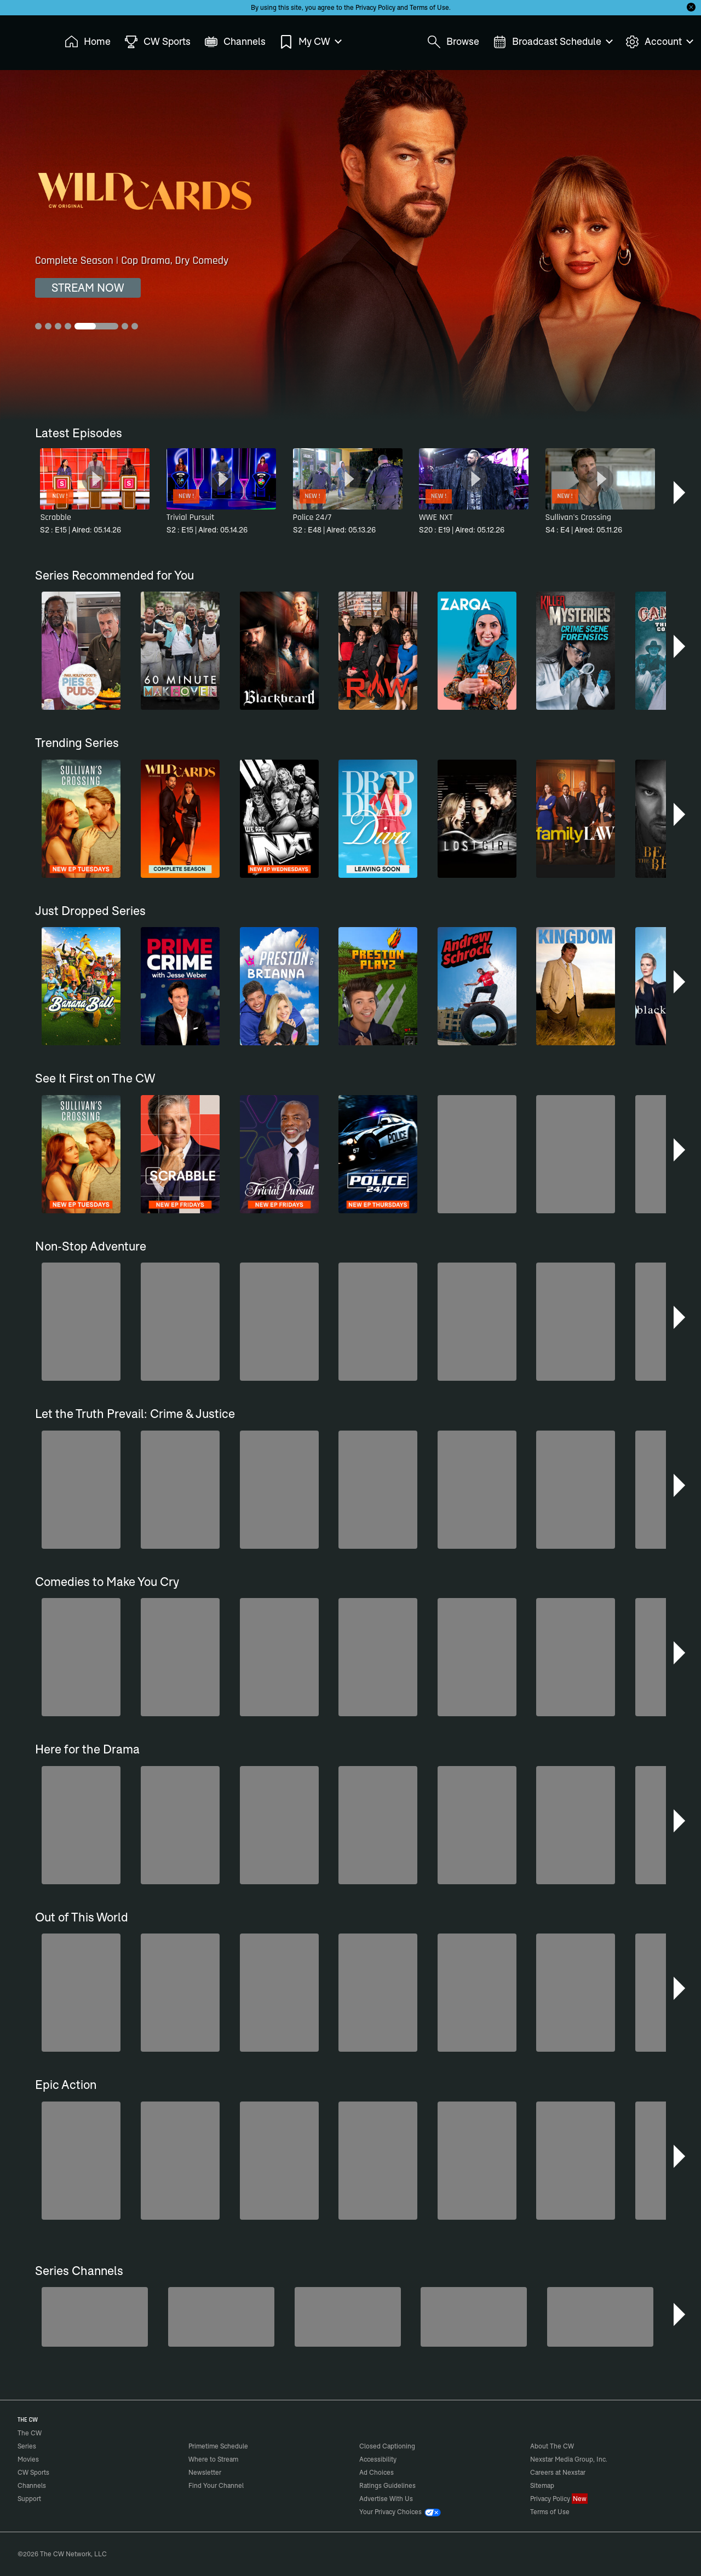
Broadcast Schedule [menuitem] (552, 41)
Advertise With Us (386, 2498)
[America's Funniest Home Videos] (95, 2316)
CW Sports (33, 2472)
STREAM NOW (87, 287)
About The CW (552, 2446)
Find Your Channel (216, 2485)
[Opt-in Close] (691, 7)
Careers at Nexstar (557, 2472)
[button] (680, 493)
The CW (22, 39)
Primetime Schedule (218, 2446)
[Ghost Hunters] (600, 2316)
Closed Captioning (387, 2446)
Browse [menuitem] (453, 41)
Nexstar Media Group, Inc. (568, 2459)
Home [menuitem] (88, 41)
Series (27, 2446)
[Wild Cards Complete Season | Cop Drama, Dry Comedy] (350, 245)
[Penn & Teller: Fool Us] (221, 2316)
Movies (28, 2459)
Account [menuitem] (658, 41)
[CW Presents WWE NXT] (473, 2316)
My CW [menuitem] (310, 41)
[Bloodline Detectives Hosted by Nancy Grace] (348, 2316)
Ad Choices (376, 2472)
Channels (32, 2485)
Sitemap (542, 2485)
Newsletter (204, 2472)
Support (29, 2498)
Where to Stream (213, 2459)
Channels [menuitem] (235, 41)
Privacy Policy (375, 7)
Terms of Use (429, 7)
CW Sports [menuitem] (157, 41)
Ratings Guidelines (387, 2485)
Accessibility (378, 2459)
